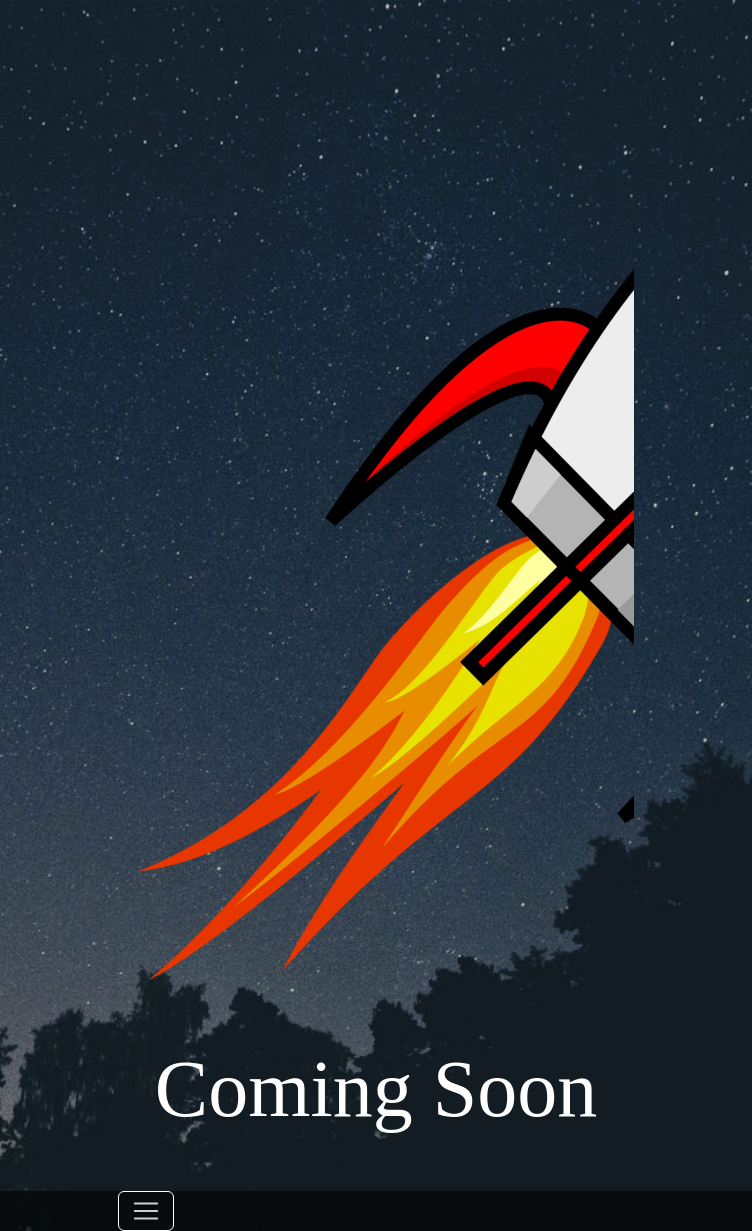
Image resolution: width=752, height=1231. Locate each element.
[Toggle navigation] (146, 1211)
